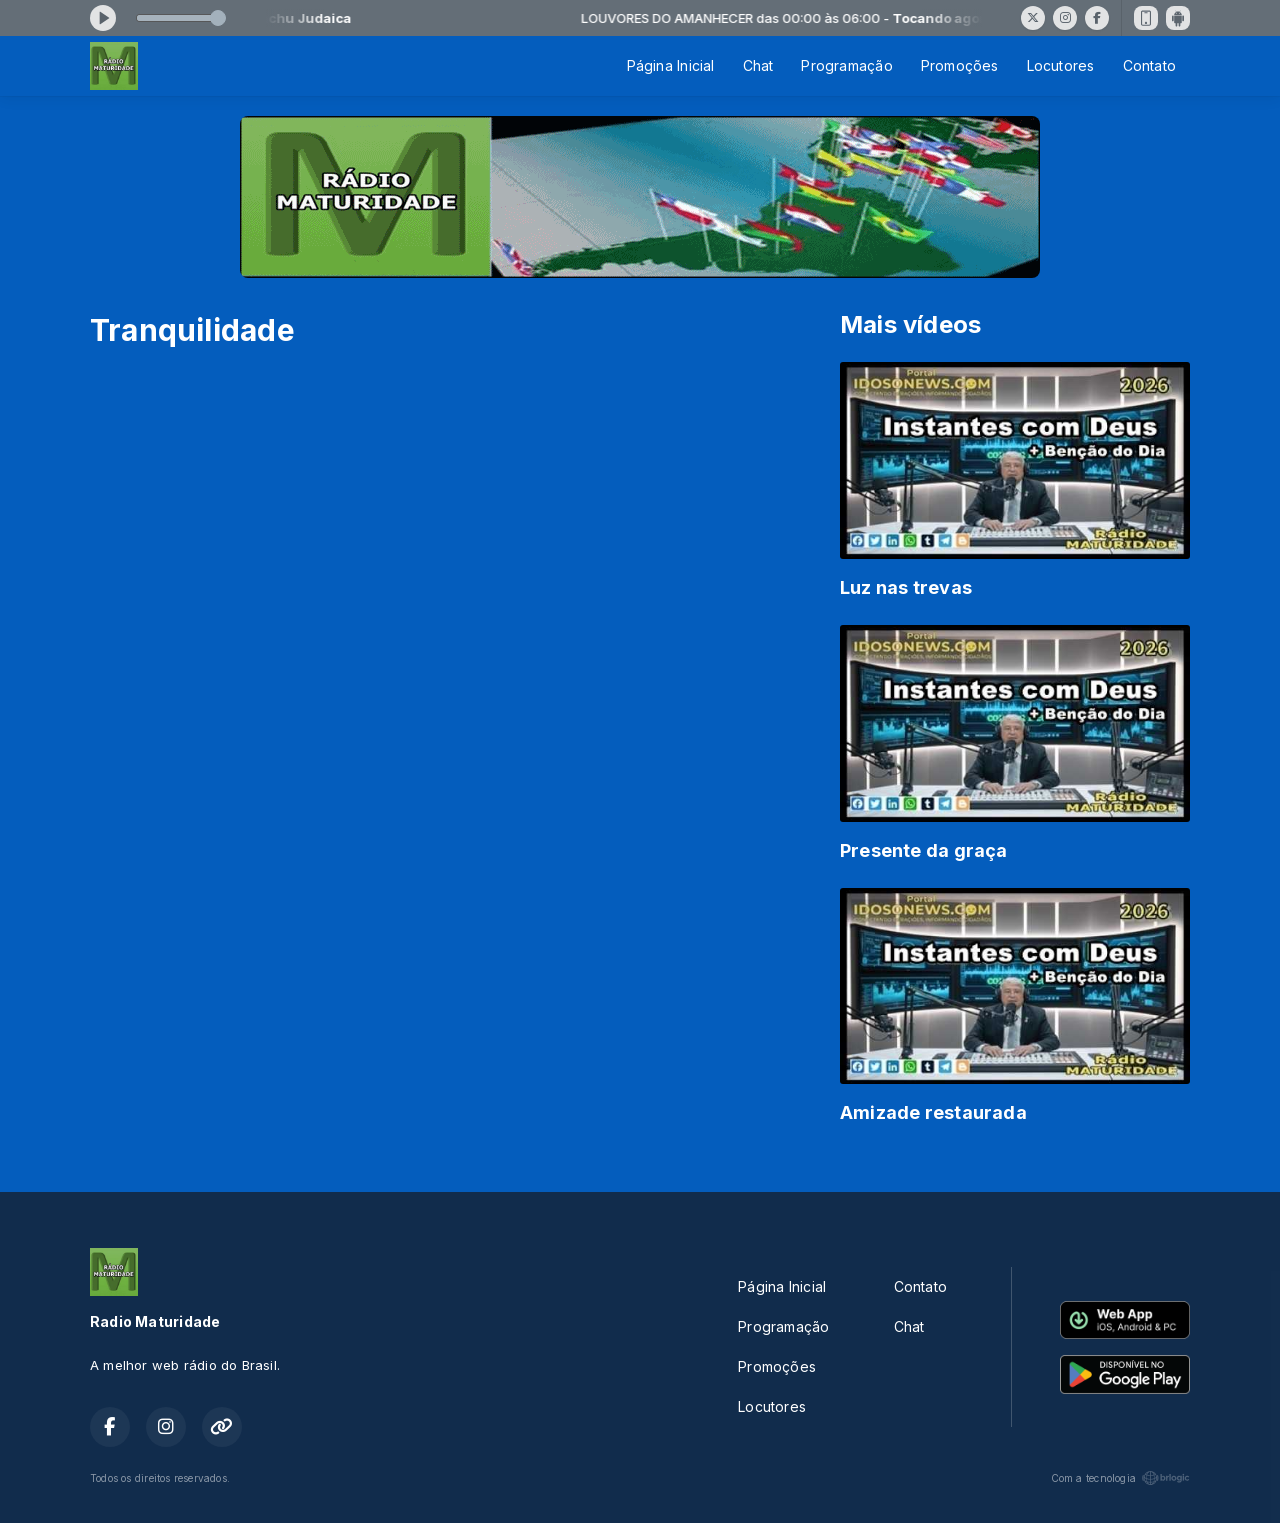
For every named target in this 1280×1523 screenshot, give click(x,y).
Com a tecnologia (1120, 1478)
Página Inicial (671, 65)
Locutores (1061, 65)
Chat (758, 65)
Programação (846, 65)
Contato (1149, 65)
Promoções (960, 65)
